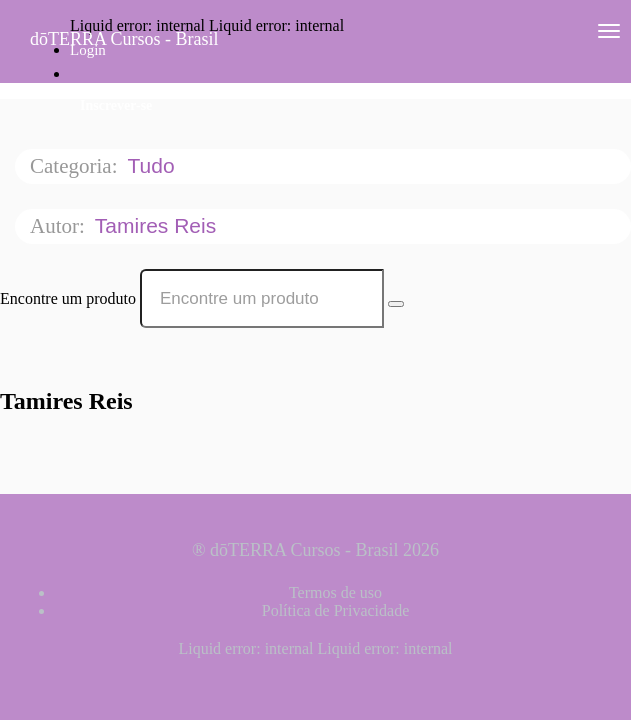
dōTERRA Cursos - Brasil (124, 39)
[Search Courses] (396, 304)
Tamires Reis (158, 225)
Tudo (153, 165)
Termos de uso (335, 592)
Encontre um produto (68, 298)
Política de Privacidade (336, 610)
